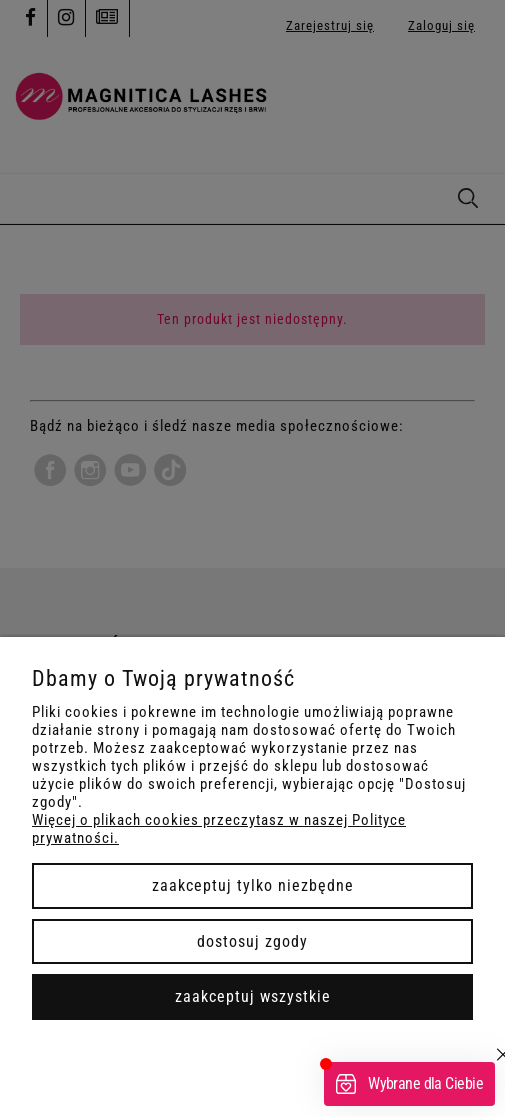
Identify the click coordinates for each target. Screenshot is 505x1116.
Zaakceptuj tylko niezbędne (253, 885)
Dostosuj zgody (252, 941)
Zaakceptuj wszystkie (253, 996)
